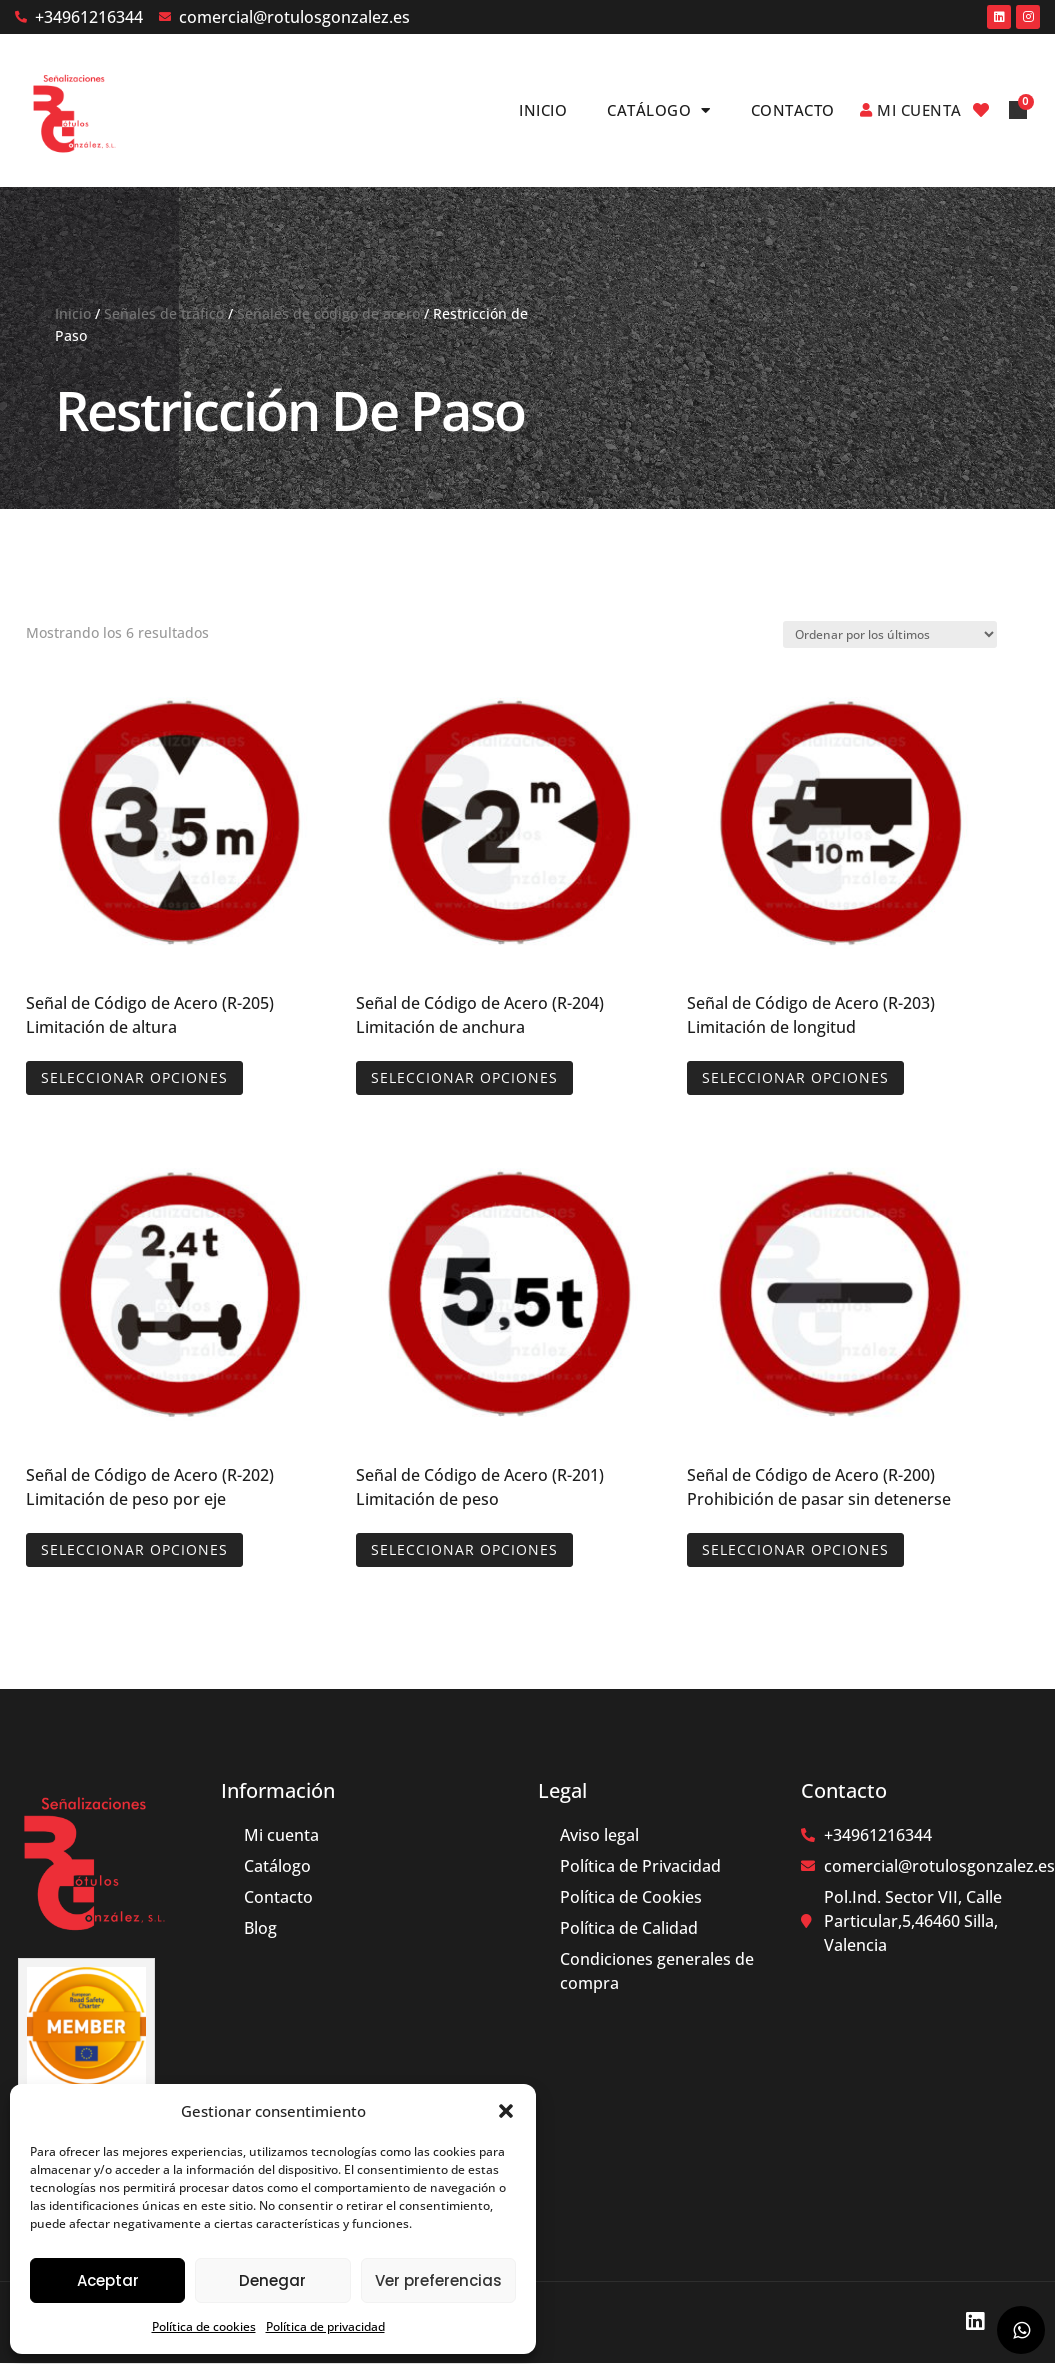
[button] (506, 2111)
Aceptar (108, 2280)
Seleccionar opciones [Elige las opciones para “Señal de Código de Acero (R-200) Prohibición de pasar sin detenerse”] (795, 1549)
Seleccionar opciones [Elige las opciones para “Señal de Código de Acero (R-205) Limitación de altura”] (134, 1077)
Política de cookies (204, 2326)
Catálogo (659, 110)
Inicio (543, 110)
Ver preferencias (438, 2280)
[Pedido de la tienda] (890, 634)
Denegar (272, 2280)
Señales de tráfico (164, 313)
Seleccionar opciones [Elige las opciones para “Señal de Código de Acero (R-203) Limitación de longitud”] (795, 1077)
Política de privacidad (325, 2326)
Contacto (793, 110)
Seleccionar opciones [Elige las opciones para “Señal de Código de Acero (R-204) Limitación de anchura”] (464, 1077)
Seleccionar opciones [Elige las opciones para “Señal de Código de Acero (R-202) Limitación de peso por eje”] (134, 1549)
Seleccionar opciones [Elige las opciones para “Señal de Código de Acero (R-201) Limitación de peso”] (464, 1549)
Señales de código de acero (328, 313)
